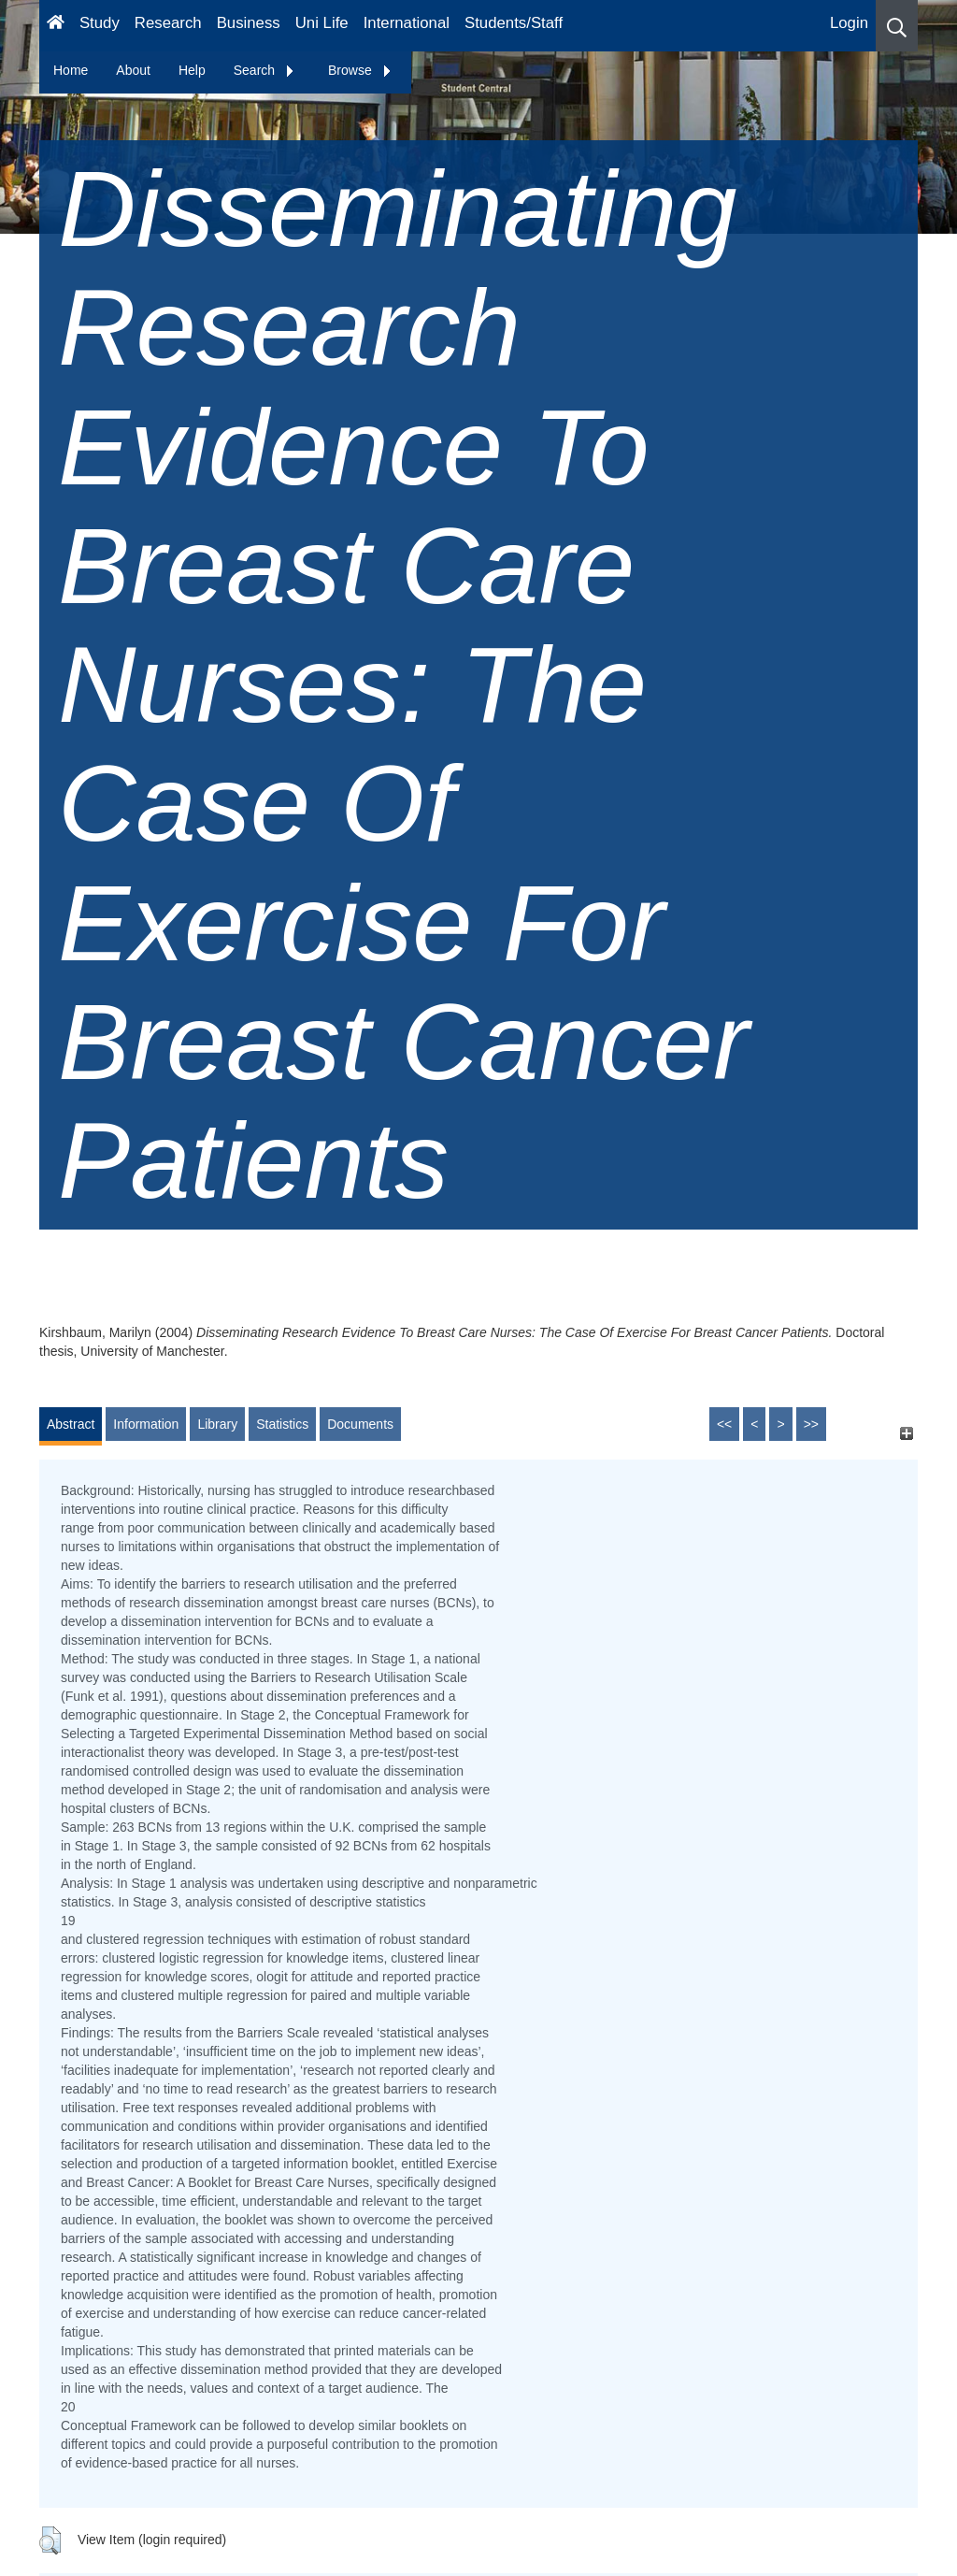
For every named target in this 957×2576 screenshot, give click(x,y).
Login (849, 23)
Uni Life (322, 23)
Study (99, 23)
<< (724, 1424)
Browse (360, 70)
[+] (906, 1433)
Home (70, 70)
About (133, 70)
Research (168, 23)
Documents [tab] (360, 1424)
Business (248, 23)
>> (811, 1424)
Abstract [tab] (70, 1424)
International (407, 23)
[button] (897, 25)
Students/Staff (513, 23)
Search (264, 70)
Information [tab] (146, 1424)
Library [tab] (217, 1424)
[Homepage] (55, 25)
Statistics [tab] (282, 1424)
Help (192, 70)
